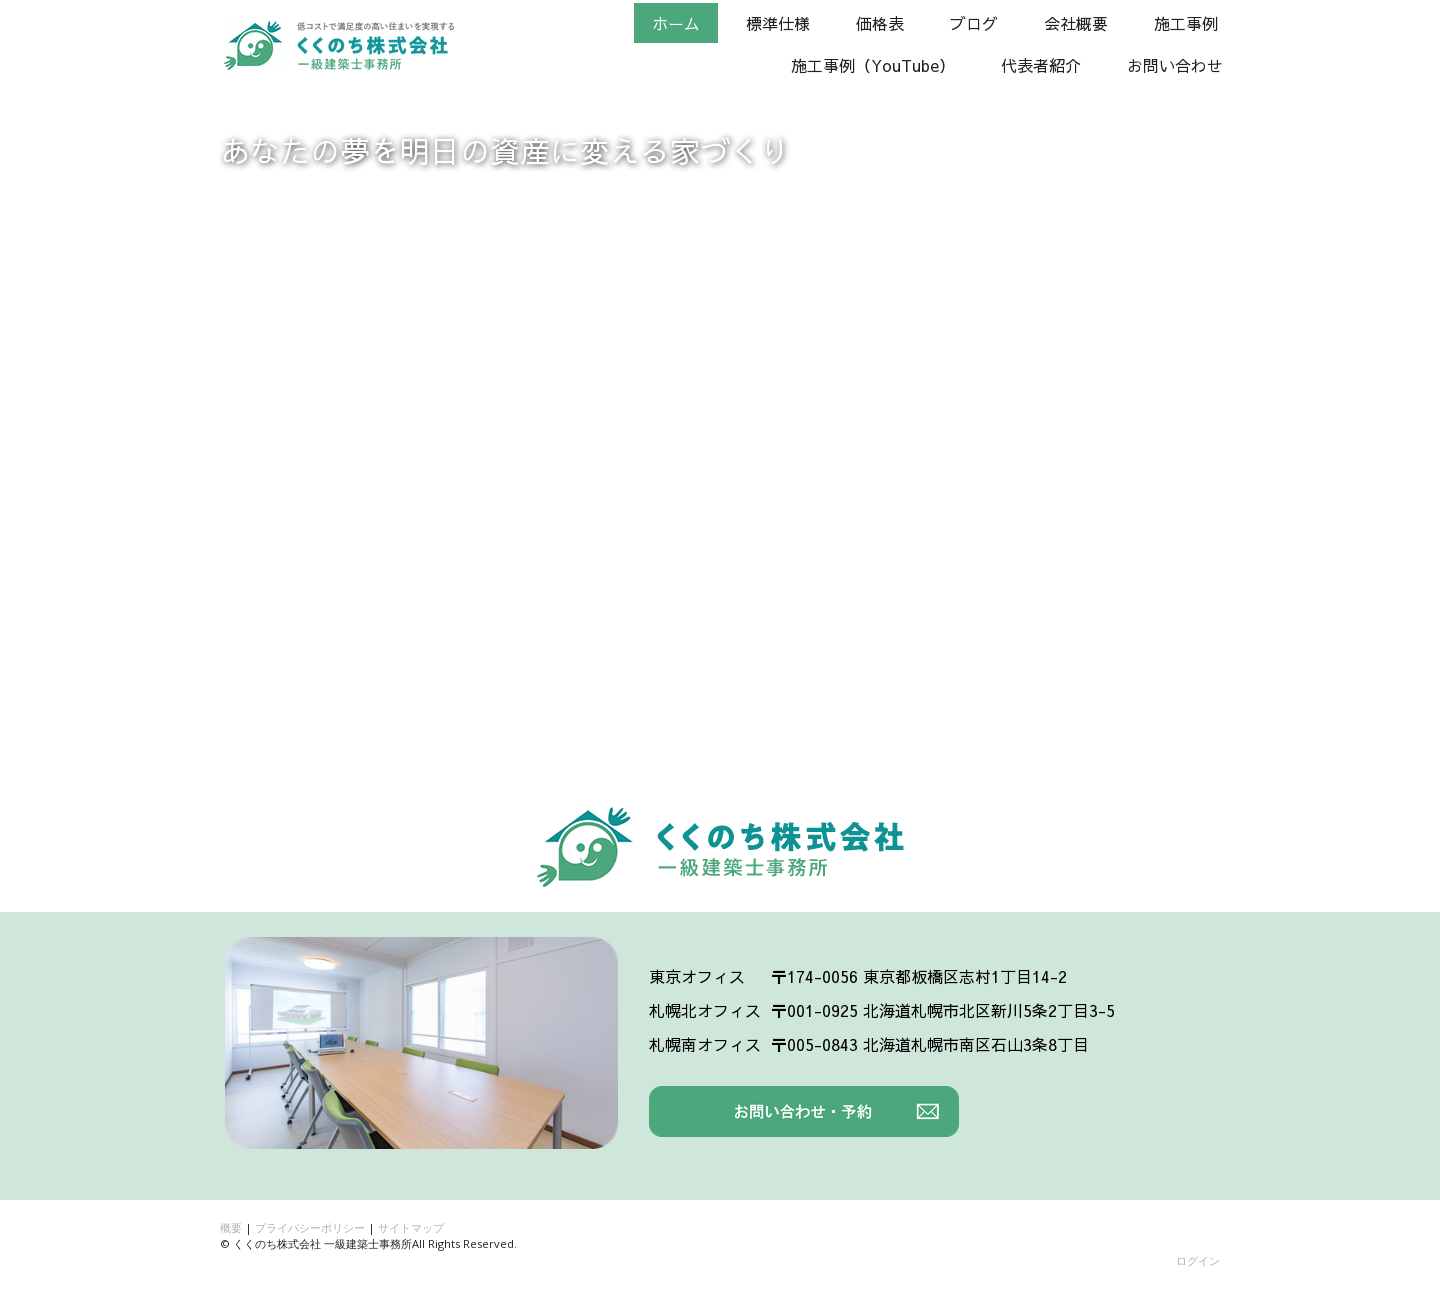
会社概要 (1076, 23)
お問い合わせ (1175, 65)
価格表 (880, 23)
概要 (231, 1227)
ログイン (1198, 1260)
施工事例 (1186, 23)
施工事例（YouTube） (873, 65)
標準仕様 (778, 23)
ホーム (676, 23)
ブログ (974, 23)
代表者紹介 (1041, 65)
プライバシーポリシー (310, 1227)
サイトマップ (411, 1227)
